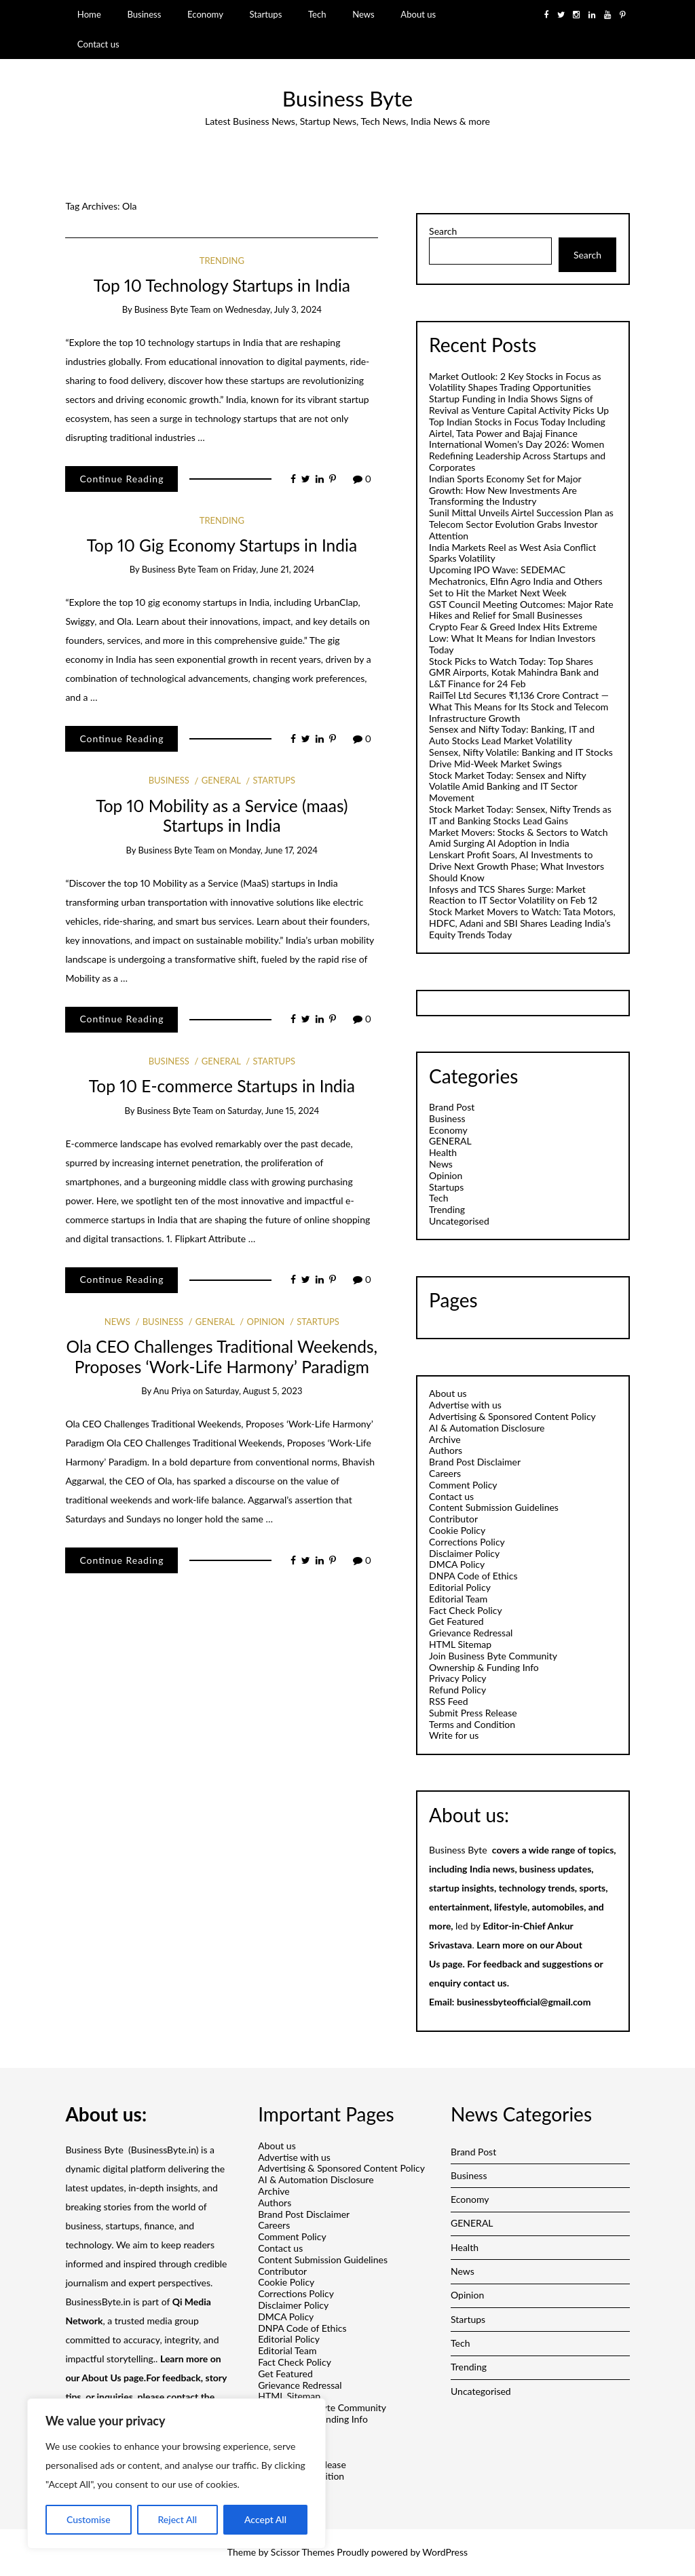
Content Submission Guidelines (494, 1507)
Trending (222, 260)
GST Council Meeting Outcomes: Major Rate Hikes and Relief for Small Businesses (521, 609)
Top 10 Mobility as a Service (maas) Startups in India (222, 815)
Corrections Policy (467, 1541)
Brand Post (451, 1107)
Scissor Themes (303, 2552)
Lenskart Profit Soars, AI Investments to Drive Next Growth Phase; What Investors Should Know (516, 866)
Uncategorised (459, 1221)
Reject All (177, 2519)
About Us (101, 2377)
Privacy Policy (457, 1678)
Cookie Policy (457, 1530)
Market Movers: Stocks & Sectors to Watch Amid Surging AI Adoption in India (518, 837)
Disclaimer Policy (464, 1553)
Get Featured (456, 1621)
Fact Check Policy (465, 1610)
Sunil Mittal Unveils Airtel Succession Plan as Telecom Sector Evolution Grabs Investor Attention (521, 524)
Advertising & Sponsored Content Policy (512, 1416)
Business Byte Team (172, 309)
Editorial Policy (460, 1587)
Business (144, 14)
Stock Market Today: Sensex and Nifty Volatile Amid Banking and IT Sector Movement (507, 786)
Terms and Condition (472, 1724)
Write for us (453, 1735)
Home (89, 14)
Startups (266, 14)
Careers (445, 1473)
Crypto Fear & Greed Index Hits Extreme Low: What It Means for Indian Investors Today (513, 638)
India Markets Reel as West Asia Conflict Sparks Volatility (512, 552)
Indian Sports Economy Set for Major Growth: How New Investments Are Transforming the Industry (505, 490)
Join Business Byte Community (493, 1655)
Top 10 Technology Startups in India (222, 285)
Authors (445, 1450)
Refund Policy (457, 1689)
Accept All (265, 2519)
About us (418, 14)
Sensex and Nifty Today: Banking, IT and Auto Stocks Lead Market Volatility (512, 734)
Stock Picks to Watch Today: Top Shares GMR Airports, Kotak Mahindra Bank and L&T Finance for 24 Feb (514, 672)
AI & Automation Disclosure (486, 1428)
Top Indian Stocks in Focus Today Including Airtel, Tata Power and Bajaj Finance (517, 427)
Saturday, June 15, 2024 (273, 1110)
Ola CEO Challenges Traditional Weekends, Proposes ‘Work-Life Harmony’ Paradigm (222, 1356)
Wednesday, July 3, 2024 (273, 309)
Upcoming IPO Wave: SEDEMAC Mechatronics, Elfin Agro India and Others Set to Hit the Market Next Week (515, 581)
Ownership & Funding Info (484, 1667)
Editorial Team (458, 1598)
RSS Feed (448, 1701)
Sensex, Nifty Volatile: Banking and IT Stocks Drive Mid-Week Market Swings (521, 757)
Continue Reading (121, 478)
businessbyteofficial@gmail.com (523, 2001)
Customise (89, 2519)
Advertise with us (465, 1404)
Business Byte (347, 98)
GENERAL (221, 780)
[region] (176, 2473)
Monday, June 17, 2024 (273, 850)
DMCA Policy (457, 1564)
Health (443, 1152)
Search (443, 231)
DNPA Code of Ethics (473, 1575)
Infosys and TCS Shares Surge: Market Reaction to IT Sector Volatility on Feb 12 (513, 894)
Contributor (453, 1518)
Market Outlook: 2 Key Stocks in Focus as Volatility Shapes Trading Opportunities (515, 381)
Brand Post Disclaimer (475, 1461)
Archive (445, 1439)
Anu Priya (172, 1390)
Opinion (265, 1321)
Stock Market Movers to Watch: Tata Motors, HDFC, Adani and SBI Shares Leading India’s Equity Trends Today (522, 923)
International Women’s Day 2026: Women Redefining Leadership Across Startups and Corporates (517, 455)
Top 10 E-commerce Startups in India (222, 1086)
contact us (485, 1982)
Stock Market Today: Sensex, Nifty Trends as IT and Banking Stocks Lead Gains (520, 814)
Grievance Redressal (470, 1632)
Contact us (98, 44)
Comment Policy (463, 1485)
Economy (205, 14)
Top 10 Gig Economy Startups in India (222, 545)
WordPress (445, 2552)
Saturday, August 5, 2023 (253, 1390)
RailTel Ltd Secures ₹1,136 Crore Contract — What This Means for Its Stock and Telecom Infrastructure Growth (519, 706)
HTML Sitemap (460, 1644)
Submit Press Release (473, 1712)
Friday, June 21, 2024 (273, 569)
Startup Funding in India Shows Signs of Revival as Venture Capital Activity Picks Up (519, 404)
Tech (317, 14)
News (363, 14)
